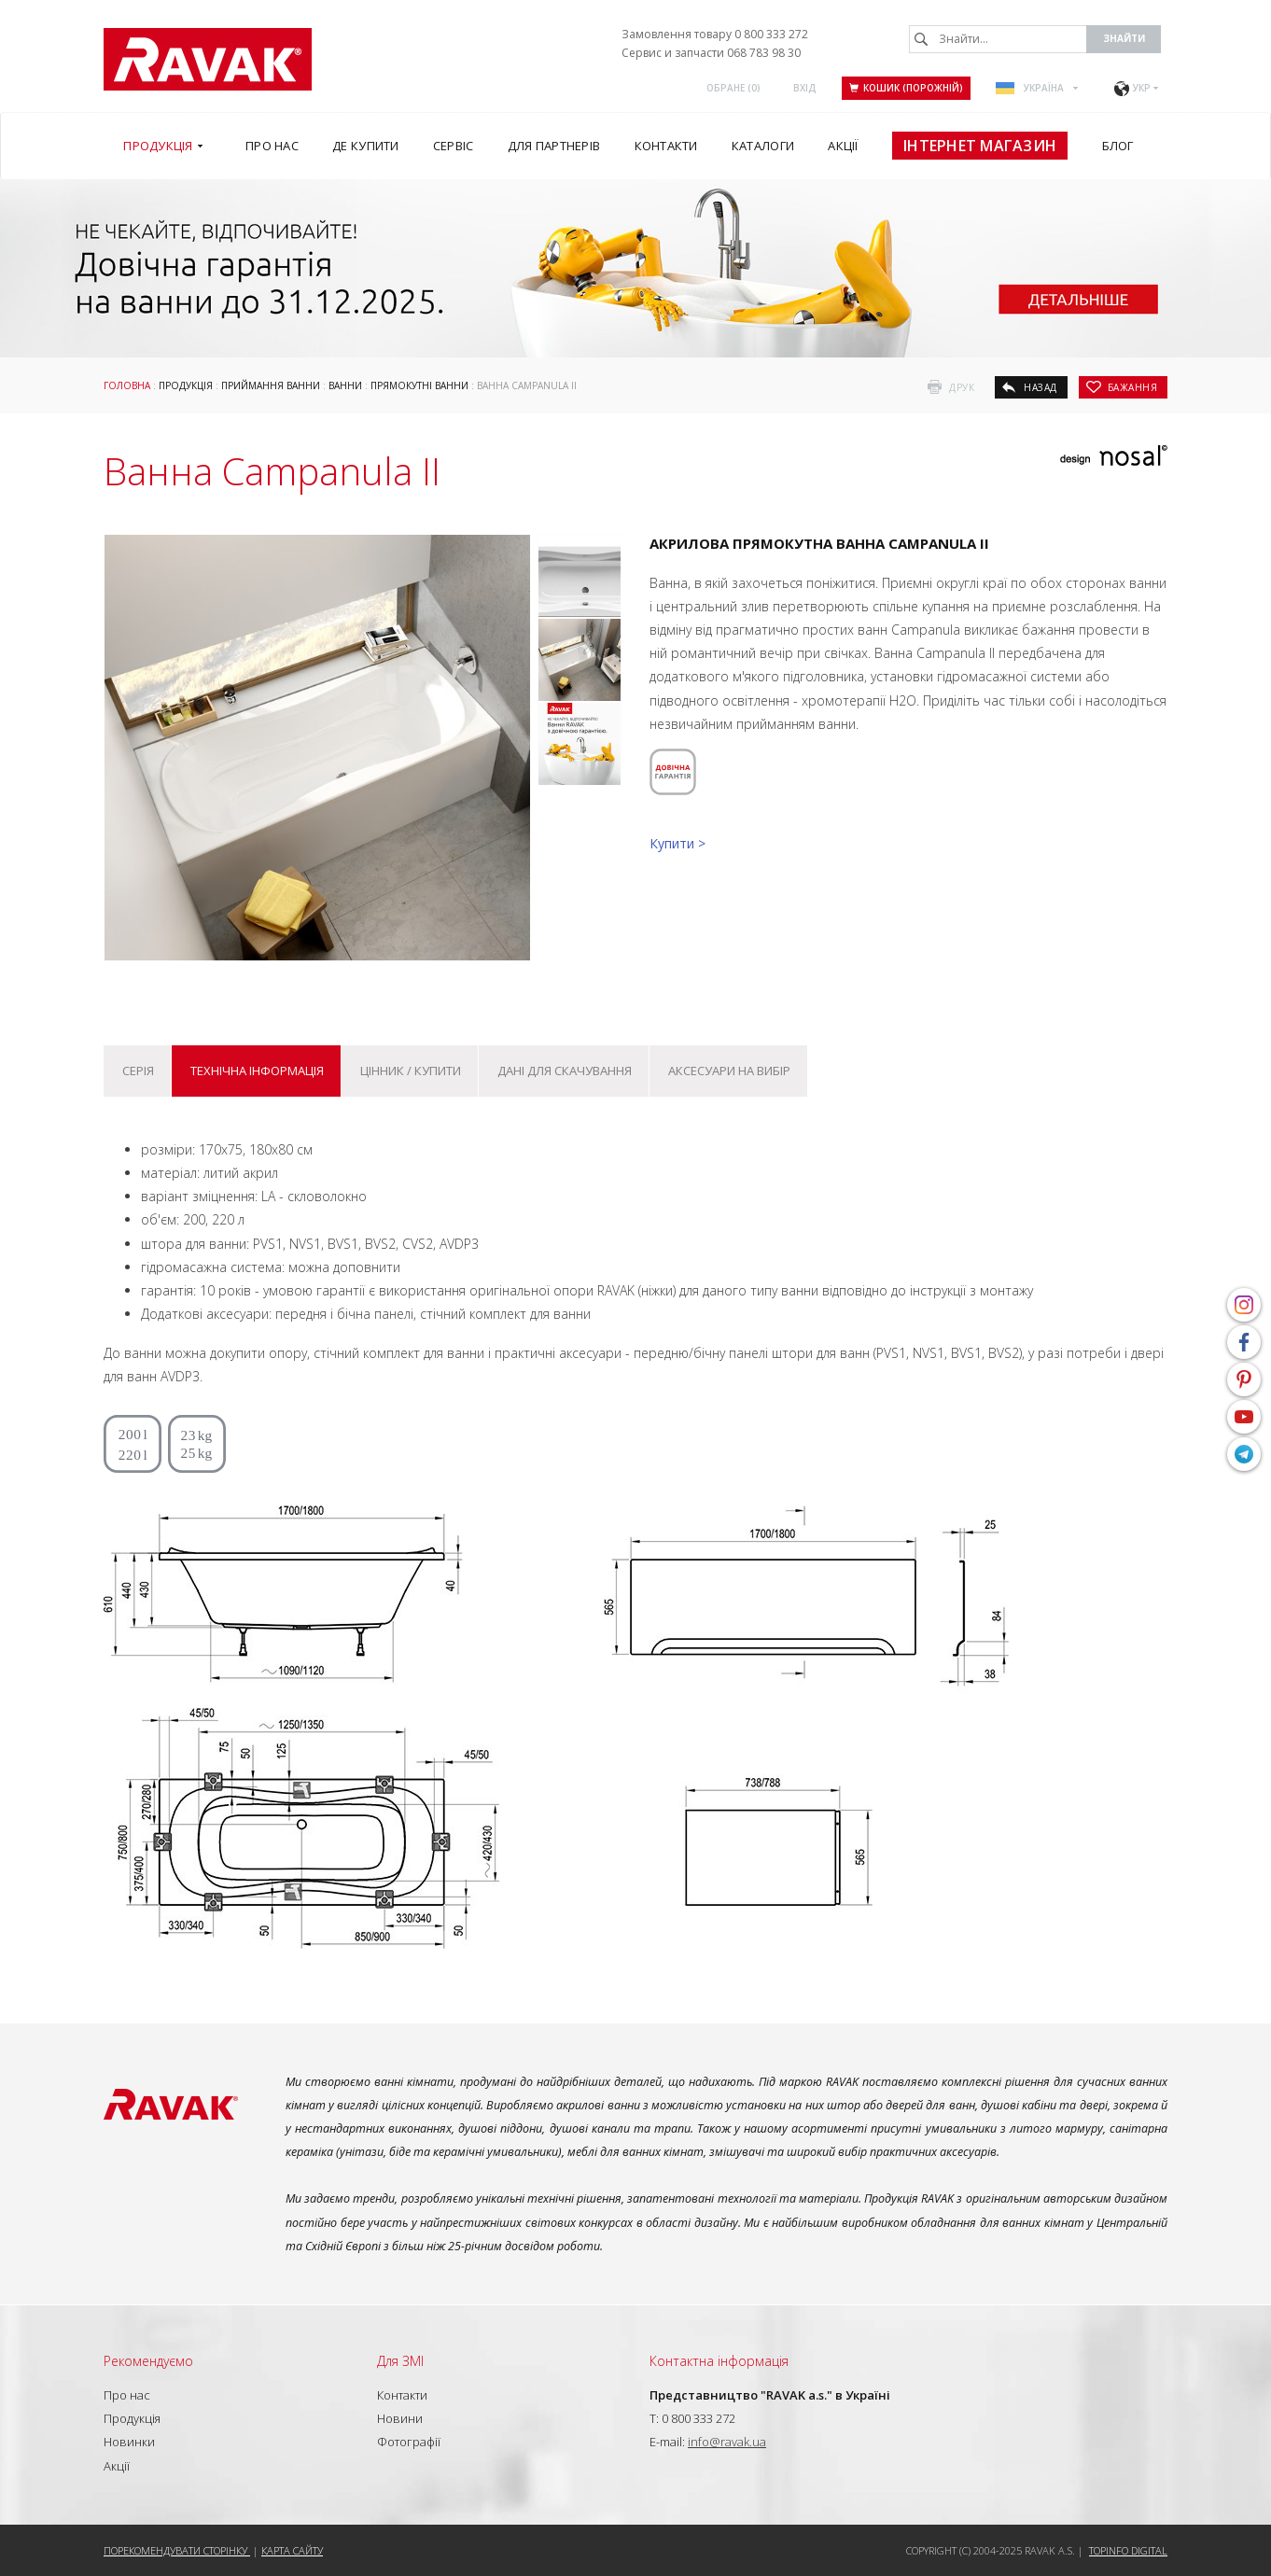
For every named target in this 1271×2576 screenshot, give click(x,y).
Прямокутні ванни (419, 385)
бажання (1133, 387)
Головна (127, 385)
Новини (400, 2418)
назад (1040, 387)
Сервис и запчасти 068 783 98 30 (711, 53)
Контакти (402, 2395)
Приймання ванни (270, 385)
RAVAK (208, 59)
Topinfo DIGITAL (1128, 2550)
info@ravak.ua (727, 2441)
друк (961, 387)
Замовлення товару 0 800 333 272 (715, 34)
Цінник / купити (410, 1070)
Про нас (127, 2395)
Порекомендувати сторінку (177, 2550)
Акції (117, 2465)
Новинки (129, 2441)
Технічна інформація (257, 1070)
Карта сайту (292, 2550)
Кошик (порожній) (906, 87)
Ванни (345, 385)
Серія (138, 1070)
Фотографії (408, 2441)
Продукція (186, 385)
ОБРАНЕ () (733, 87)
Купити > (677, 843)
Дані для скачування (564, 1070)
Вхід (805, 87)
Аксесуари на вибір (729, 1070)
